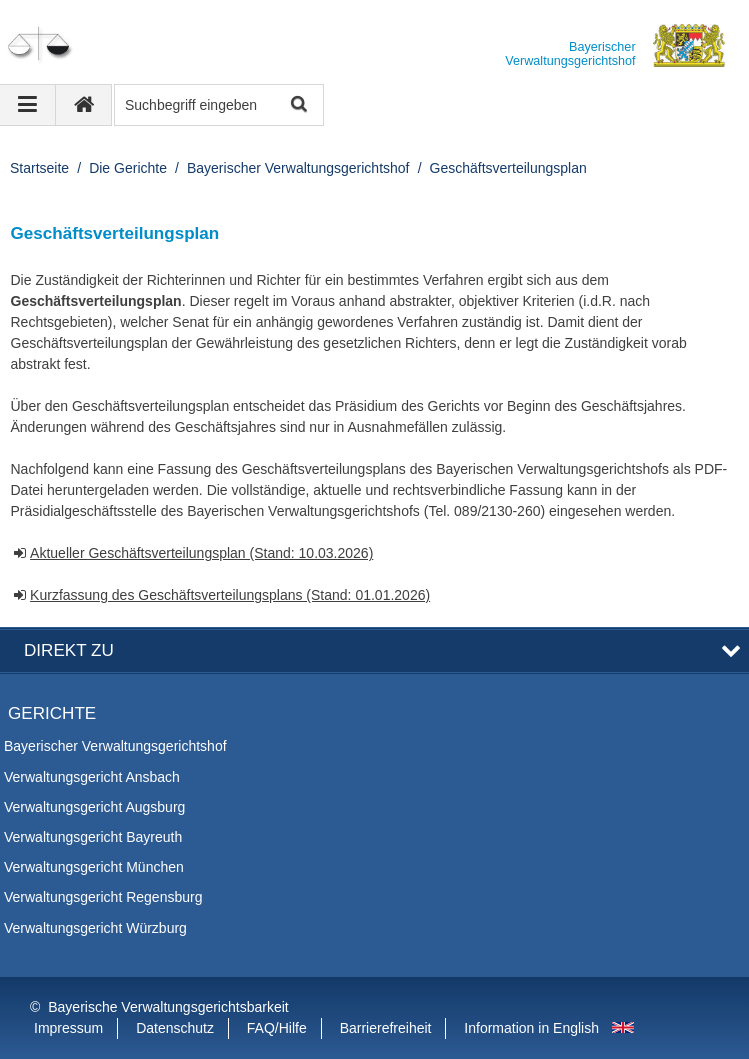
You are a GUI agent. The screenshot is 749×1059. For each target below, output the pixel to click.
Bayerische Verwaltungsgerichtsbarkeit (168, 1007)
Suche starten (297, 105)
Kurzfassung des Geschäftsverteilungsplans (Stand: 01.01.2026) (230, 595)
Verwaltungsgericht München (94, 867)
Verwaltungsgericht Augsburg (94, 807)
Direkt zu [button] (69, 650)
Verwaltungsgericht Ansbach (92, 777)
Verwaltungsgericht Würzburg (95, 928)
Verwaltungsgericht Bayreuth (93, 837)
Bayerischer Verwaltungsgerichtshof (298, 168)
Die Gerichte (128, 168)
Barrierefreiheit (386, 1028)
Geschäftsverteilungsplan (508, 168)
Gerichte (52, 713)
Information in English (531, 1028)
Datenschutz (175, 1028)
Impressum (68, 1028)
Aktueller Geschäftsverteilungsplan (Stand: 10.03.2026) (201, 553)
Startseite (39, 168)
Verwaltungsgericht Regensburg (103, 897)
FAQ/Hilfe (277, 1028)
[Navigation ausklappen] (28, 105)
